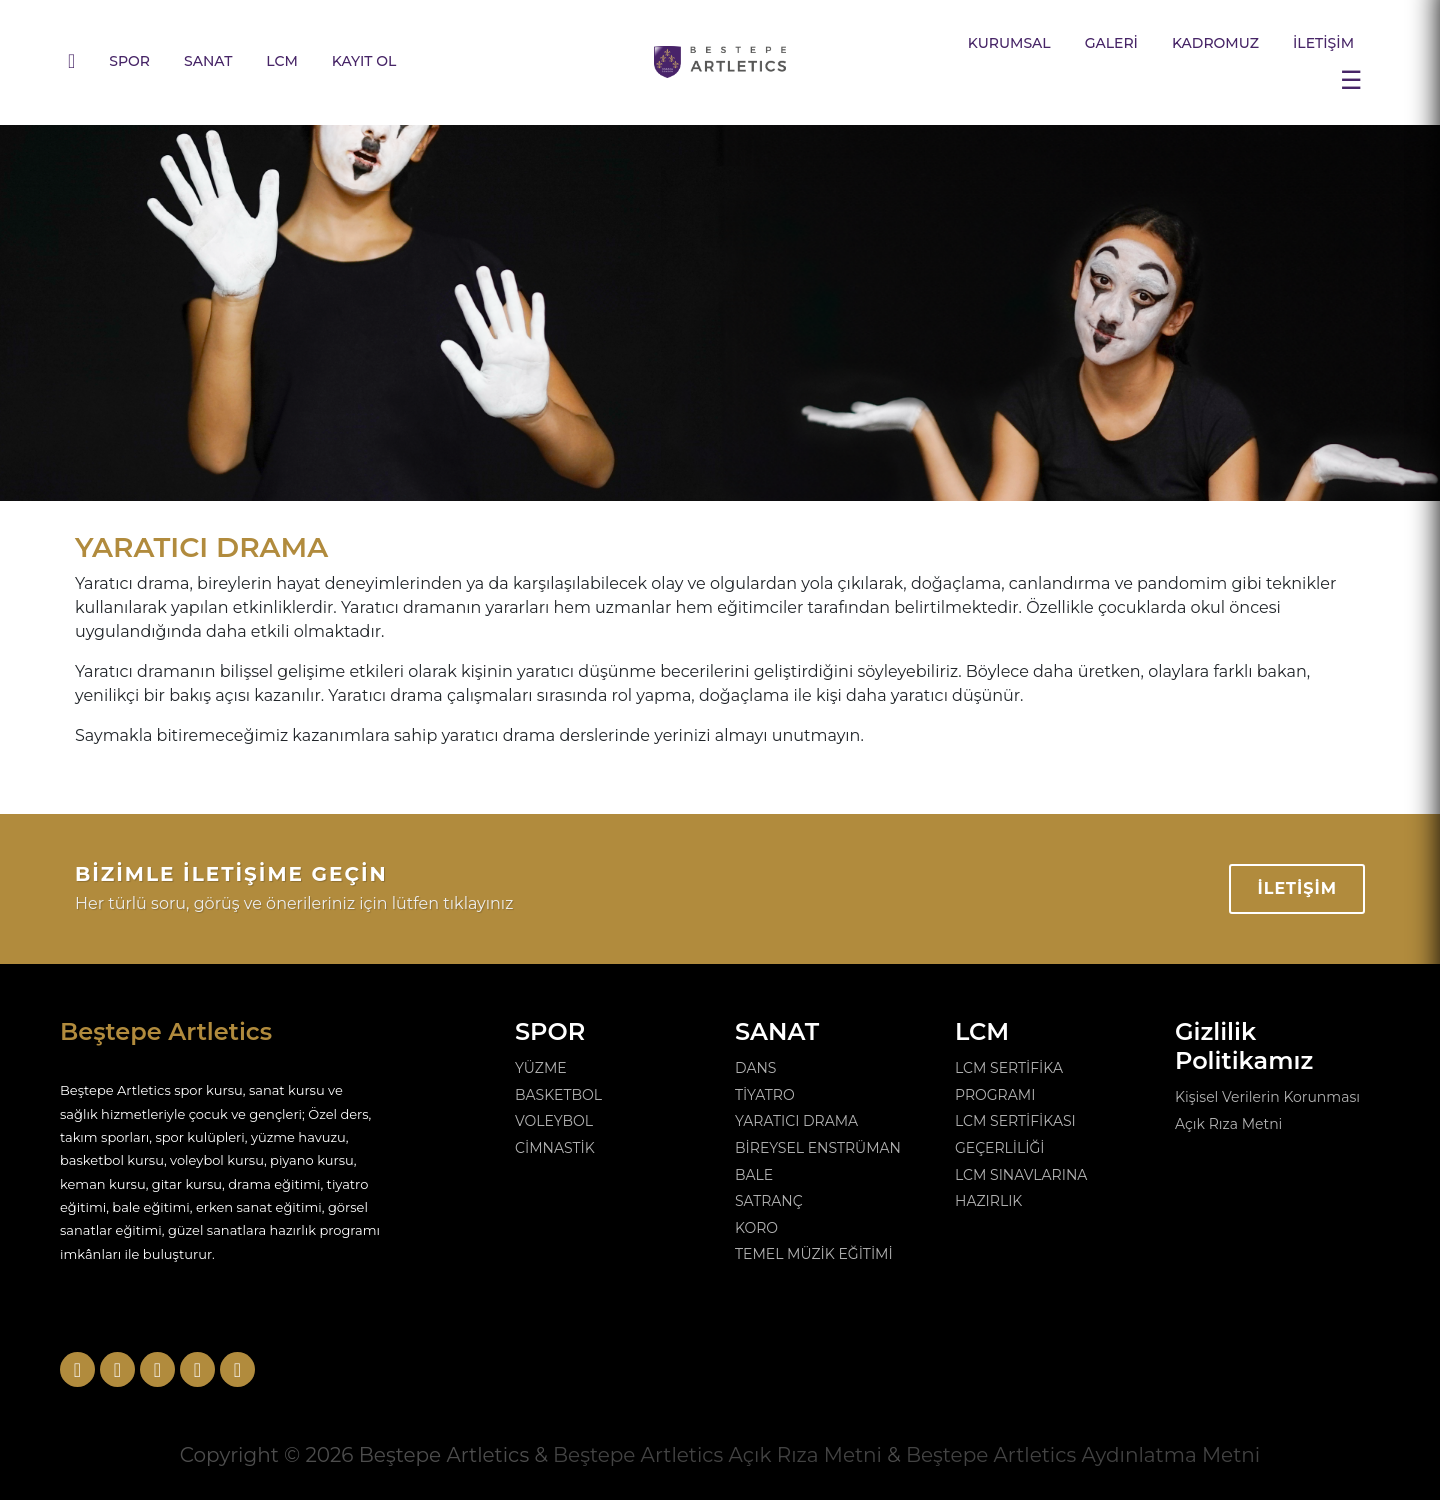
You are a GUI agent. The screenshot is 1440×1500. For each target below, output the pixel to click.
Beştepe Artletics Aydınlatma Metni (1083, 1455)
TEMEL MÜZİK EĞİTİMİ (814, 1254)
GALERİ (1111, 43)
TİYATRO (765, 1095)
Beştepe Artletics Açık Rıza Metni (717, 1455)
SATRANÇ (769, 1201)
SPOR (129, 61)
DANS (755, 1068)
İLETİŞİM (1323, 43)
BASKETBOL (558, 1095)
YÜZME (541, 1068)
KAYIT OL (364, 61)
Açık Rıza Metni (1228, 1124)
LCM (281, 61)
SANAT (208, 61)
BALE (754, 1175)
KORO (756, 1228)
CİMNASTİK (555, 1148)
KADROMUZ (1215, 43)
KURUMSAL (1009, 43)
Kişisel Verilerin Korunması (1267, 1097)
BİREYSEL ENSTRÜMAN (818, 1148)
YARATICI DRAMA (796, 1121)
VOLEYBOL (554, 1121)
